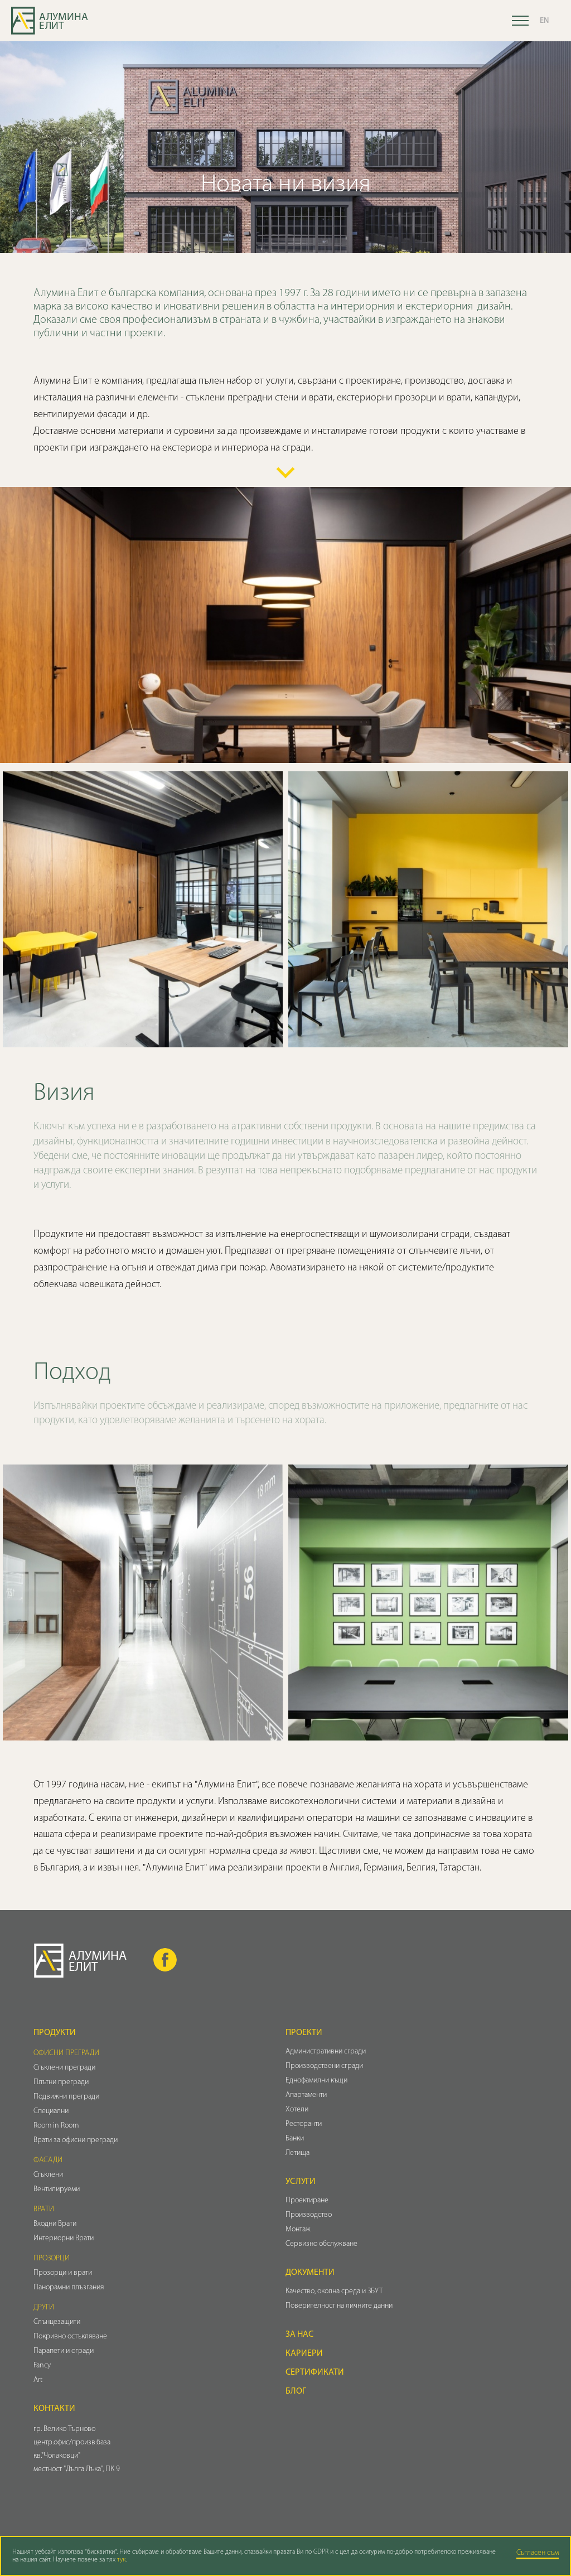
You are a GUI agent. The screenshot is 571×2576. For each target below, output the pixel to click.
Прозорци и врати (62, 2273)
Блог (296, 2391)
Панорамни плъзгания (68, 2287)
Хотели (297, 2109)
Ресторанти (304, 2124)
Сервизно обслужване (321, 2244)
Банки (295, 2138)
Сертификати (315, 2372)
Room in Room (56, 2125)
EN (544, 21)
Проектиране (307, 2200)
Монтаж (298, 2229)
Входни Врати (54, 2224)
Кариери (304, 2353)
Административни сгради (326, 2051)
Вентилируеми (56, 2189)
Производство (309, 2215)
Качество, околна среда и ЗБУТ (334, 2291)
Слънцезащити (56, 2322)
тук (121, 2559)
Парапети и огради (63, 2351)
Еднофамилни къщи (316, 2080)
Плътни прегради (61, 2082)
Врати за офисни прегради (75, 2140)
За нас (299, 2334)
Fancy (42, 2365)
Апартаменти (306, 2095)
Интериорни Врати (63, 2238)
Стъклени (48, 2175)
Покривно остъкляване (70, 2336)
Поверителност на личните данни (339, 2306)
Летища (297, 2153)
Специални (51, 2111)
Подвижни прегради (66, 2096)
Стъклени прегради (64, 2067)
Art (37, 2380)
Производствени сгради (324, 2066)
